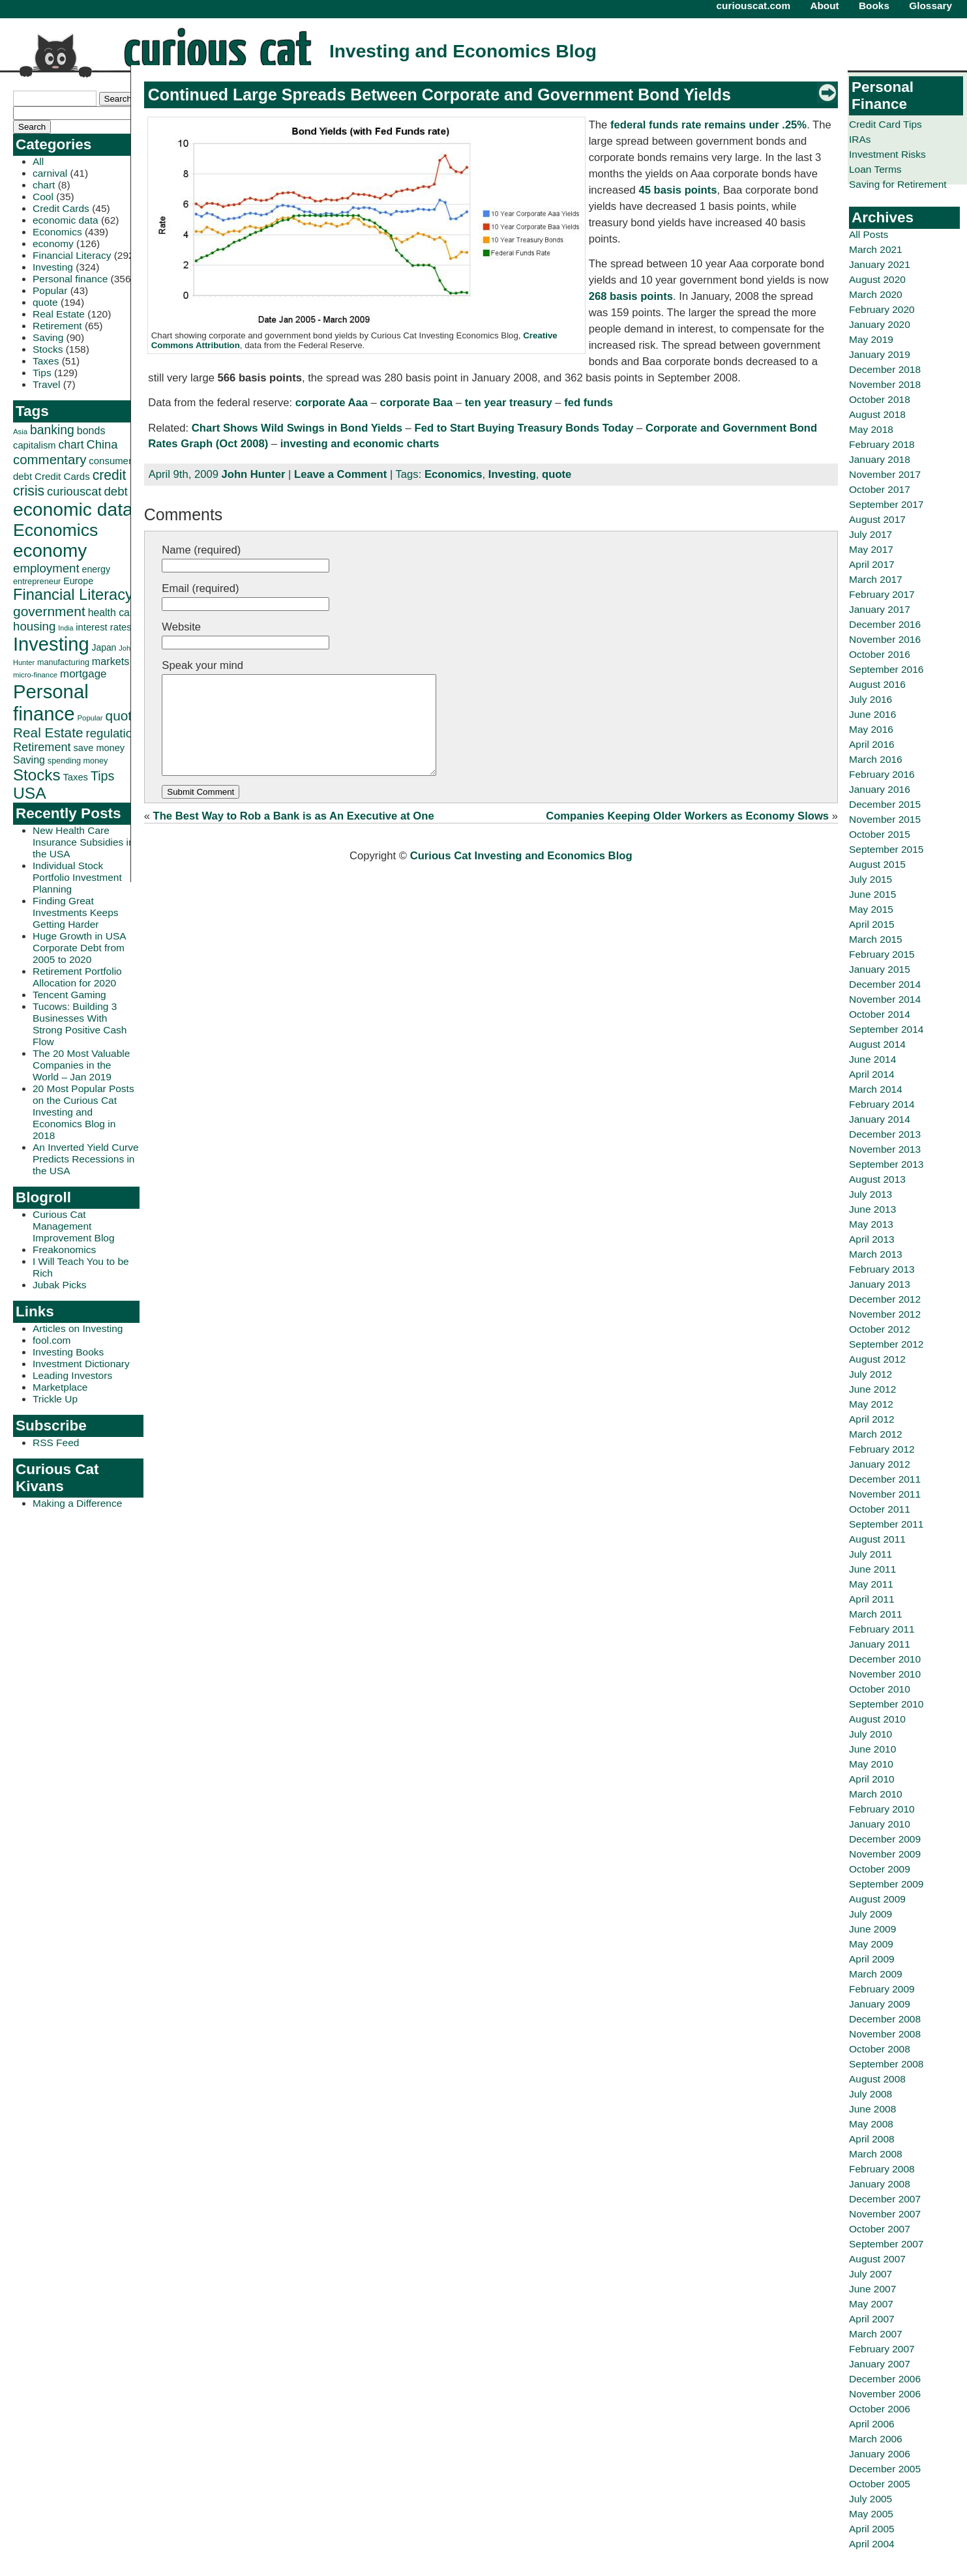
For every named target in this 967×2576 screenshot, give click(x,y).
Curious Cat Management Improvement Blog (74, 1226)
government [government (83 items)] (49, 611)
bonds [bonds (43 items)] (91, 430)
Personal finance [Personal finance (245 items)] (51, 702)
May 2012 (871, 1404)
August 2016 (877, 684)
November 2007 (885, 2213)
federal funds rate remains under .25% (708, 125)
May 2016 (871, 729)
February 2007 (882, 2348)
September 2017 (886, 504)
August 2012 (877, 1359)
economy (53, 243)
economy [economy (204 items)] (50, 550)
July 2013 (870, 1194)
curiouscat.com (754, 5)
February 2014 (882, 1104)
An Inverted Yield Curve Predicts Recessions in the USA (86, 1159)
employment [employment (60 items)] (46, 568)
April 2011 (872, 1599)
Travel (46, 384)
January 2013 (879, 1284)
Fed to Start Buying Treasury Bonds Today (523, 428)
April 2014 (872, 1074)
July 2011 (870, 1554)
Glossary (930, 5)
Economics (57, 231)
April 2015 (872, 924)
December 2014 (885, 984)
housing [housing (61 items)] (34, 626)
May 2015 (871, 909)
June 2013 (872, 1209)
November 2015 (885, 819)
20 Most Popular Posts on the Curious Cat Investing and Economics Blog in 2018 (83, 1112)
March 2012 (875, 1434)
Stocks (48, 349)
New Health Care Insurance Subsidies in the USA (83, 842)
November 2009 (885, 1853)
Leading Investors (72, 1375)
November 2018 (885, 384)
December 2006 (885, 2378)
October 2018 (879, 399)
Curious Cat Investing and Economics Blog (521, 875)
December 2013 (885, 1134)
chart (44, 184)
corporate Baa (416, 402)
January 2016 (879, 789)
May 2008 (871, 2123)
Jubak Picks (60, 1284)
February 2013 (882, 1269)
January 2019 (879, 354)
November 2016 (885, 639)
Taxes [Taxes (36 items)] (75, 777)
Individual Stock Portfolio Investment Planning (77, 877)
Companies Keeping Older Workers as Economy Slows (687, 835)
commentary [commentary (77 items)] (49, 459)
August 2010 (877, 1719)
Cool (43, 196)
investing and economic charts (359, 443)
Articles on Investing (78, 1328)
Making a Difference (77, 1503)
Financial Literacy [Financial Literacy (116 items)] (73, 594)
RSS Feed (56, 1442)
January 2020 (879, 324)
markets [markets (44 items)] (110, 661)
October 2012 (879, 1329)
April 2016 (872, 744)
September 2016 (886, 669)
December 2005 (885, 2468)
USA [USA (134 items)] (29, 793)
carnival (50, 173)
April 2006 (872, 2423)
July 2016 (870, 699)
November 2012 (885, 1314)
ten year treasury (508, 402)
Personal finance (70, 278)
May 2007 (871, 2303)
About (824, 5)
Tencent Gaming (69, 994)
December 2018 (885, 369)
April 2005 (872, 2528)
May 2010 (871, 1763)
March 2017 (875, 579)
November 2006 (885, 2393)
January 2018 (879, 459)
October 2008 (879, 2048)
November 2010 (885, 1674)
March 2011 (875, 1614)
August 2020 (877, 279)
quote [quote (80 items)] (123, 715)
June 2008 (872, 2108)
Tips (42, 372)
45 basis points (677, 190)
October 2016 (879, 654)
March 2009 (875, 1973)
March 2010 (875, 1793)
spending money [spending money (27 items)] (78, 760)
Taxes (46, 360)
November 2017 (885, 474)
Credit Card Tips (885, 124)
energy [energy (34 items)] (96, 569)
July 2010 (870, 1734)
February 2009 (882, 1988)
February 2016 (882, 774)
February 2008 (882, 2168)
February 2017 (882, 594)
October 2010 (879, 1689)
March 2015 (875, 939)
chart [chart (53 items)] (71, 444)
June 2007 (872, 2288)
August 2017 (877, 519)
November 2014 (885, 999)
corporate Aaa (331, 402)
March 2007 (875, 2333)
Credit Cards (61, 208)
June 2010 (872, 1748)
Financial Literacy (72, 255)
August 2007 (877, 2258)
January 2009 (879, 2003)
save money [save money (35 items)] (99, 748)
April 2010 (872, 1778)
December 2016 (885, 624)
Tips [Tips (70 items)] (103, 776)
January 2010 (879, 1823)
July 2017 (870, 534)
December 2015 (885, 804)
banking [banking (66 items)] (52, 429)
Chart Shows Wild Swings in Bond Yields (297, 428)
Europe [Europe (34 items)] (78, 581)
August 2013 (877, 1179)
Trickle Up (55, 1398)
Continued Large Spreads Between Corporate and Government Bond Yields (439, 94)
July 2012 (870, 1374)
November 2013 (885, 1149)
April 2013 (872, 1239)
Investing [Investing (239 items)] (51, 644)
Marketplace (60, 1387)
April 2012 (872, 1419)
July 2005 (870, 2498)
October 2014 (879, 1014)
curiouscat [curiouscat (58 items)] (74, 491)
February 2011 (882, 1629)
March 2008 (875, 2153)
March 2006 (875, 2438)
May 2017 (871, 549)
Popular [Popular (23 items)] (90, 718)
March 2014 (875, 1089)
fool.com (51, 1340)
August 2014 (877, 1044)
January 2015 (879, 969)
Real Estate (59, 313)
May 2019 (871, 339)
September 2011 (886, 1524)
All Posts (868, 234)
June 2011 (872, 1569)
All (38, 161)
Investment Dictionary (81, 1363)
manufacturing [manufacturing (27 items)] (63, 662)
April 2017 (872, 564)
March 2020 (875, 294)
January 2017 (879, 609)
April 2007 (872, 2318)
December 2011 (885, 1479)
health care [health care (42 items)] (113, 612)
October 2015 (879, 834)
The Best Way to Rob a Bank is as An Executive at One (293, 835)
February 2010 (882, 1808)
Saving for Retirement (898, 184)
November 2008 (885, 2033)
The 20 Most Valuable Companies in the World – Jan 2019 (81, 1065)
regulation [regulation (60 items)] (112, 733)
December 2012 (885, 1299)
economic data (65, 220)
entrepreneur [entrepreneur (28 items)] (37, 581)
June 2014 (872, 1059)
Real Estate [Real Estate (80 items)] (48, 732)
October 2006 (879, 2408)
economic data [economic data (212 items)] (73, 509)
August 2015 (877, 864)
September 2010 (886, 1704)
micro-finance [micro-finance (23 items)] (35, 675)
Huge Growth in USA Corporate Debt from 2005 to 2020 (79, 947)
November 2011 (885, 1494)
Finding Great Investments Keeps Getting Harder (76, 912)
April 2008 (872, 2138)
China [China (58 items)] (102, 444)
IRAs (860, 139)
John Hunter (254, 474)
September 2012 (886, 1344)
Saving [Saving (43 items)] (29, 759)
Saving (48, 337)
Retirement (57, 325)
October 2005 (879, 2483)
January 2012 (879, 1464)
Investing (53, 267)
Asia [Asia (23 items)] (20, 432)
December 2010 (885, 1659)
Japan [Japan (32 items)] (104, 647)
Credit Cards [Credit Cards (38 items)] (62, 476)
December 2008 (885, 2018)
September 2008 (886, 2063)
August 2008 (877, 2078)
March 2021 (875, 249)
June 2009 (872, 1928)
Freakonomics (64, 1249)
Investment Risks (887, 154)
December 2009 (885, 1838)
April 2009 (872, 1958)
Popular (50, 290)
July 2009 (870, 1913)
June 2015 (872, 894)
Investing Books (68, 1351)
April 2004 (872, 2543)
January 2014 (879, 1119)
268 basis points (631, 296)
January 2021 (879, 264)
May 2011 (871, 1584)
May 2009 (871, 1943)
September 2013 (886, 1164)
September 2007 (886, 2243)
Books (874, 5)
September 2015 (886, 849)
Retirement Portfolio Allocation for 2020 (77, 977)
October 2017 (879, 489)
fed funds (588, 402)
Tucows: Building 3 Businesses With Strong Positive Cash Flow (79, 1024)
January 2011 (879, 1644)
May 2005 (871, 2513)
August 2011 (877, 1539)
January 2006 (879, 2453)
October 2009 (879, 1868)
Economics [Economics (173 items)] (55, 530)
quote (45, 302)
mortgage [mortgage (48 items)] (83, 674)
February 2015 (882, 954)
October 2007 (879, 2228)
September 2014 (886, 1029)
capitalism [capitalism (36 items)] (34, 445)
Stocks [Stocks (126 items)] (37, 775)
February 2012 (882, 1449)
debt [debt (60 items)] (115, 491)
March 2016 (875, 759)
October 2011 (879, 1509)
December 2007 (885, 2198)
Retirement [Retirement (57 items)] (42, 747)
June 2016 (872, 714)
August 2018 (877, 414)
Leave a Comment (340, 474)
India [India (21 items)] (65, 628)
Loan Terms (875, 169)
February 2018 (882, 444)
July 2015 (870, 879)
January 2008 (879, 2183)
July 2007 (870, 2273)
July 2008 (870, 2093)
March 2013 (875, 1254)
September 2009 (886, 1883)
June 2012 (872, 1389)
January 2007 (879, 2363)
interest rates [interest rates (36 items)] (103, 627)
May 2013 (871, 1224)
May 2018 (871, 429)
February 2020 (882, 309)
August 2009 (877, 1898)
